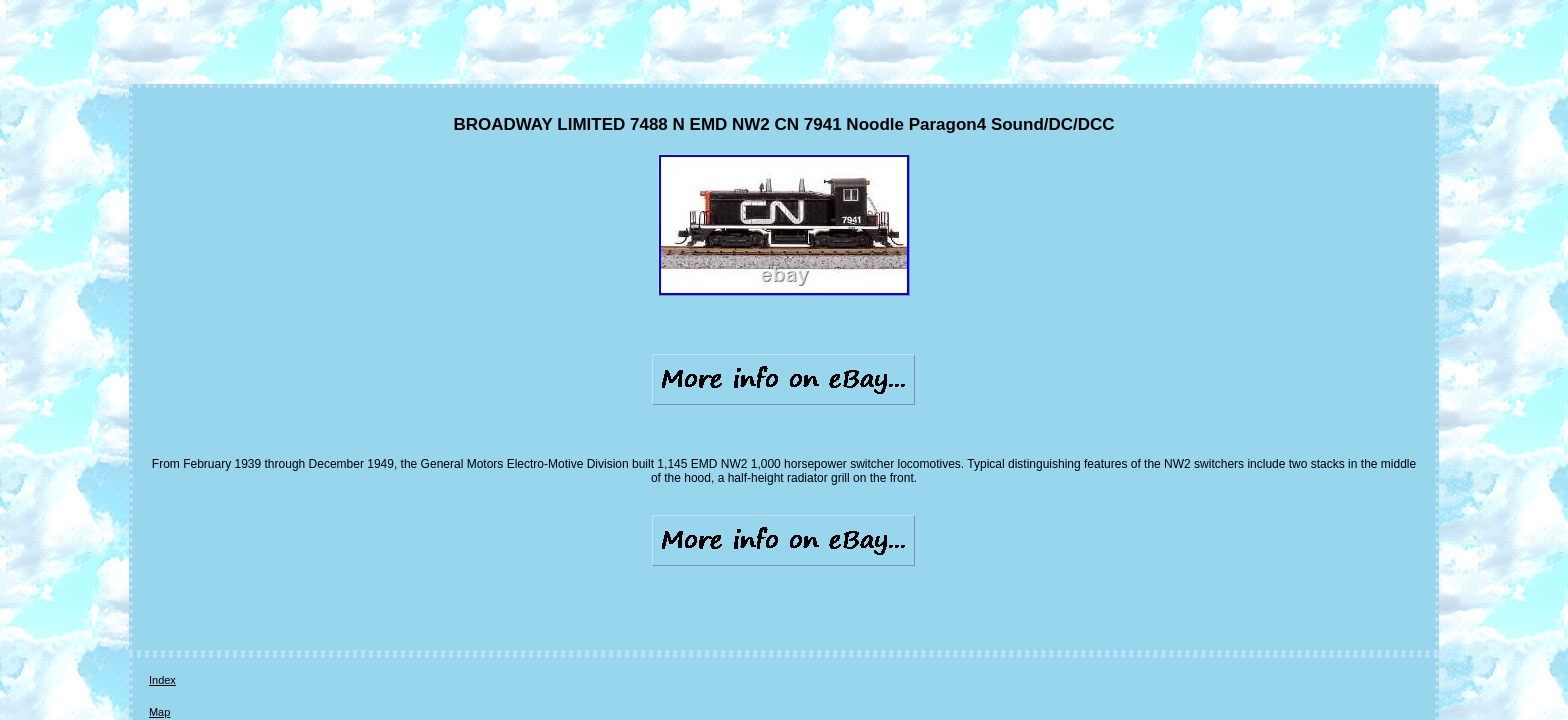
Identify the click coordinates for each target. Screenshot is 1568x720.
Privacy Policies (339, 582)
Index (162, 582)
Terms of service (440, 582)
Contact (260, 582)
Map (208, 582)
